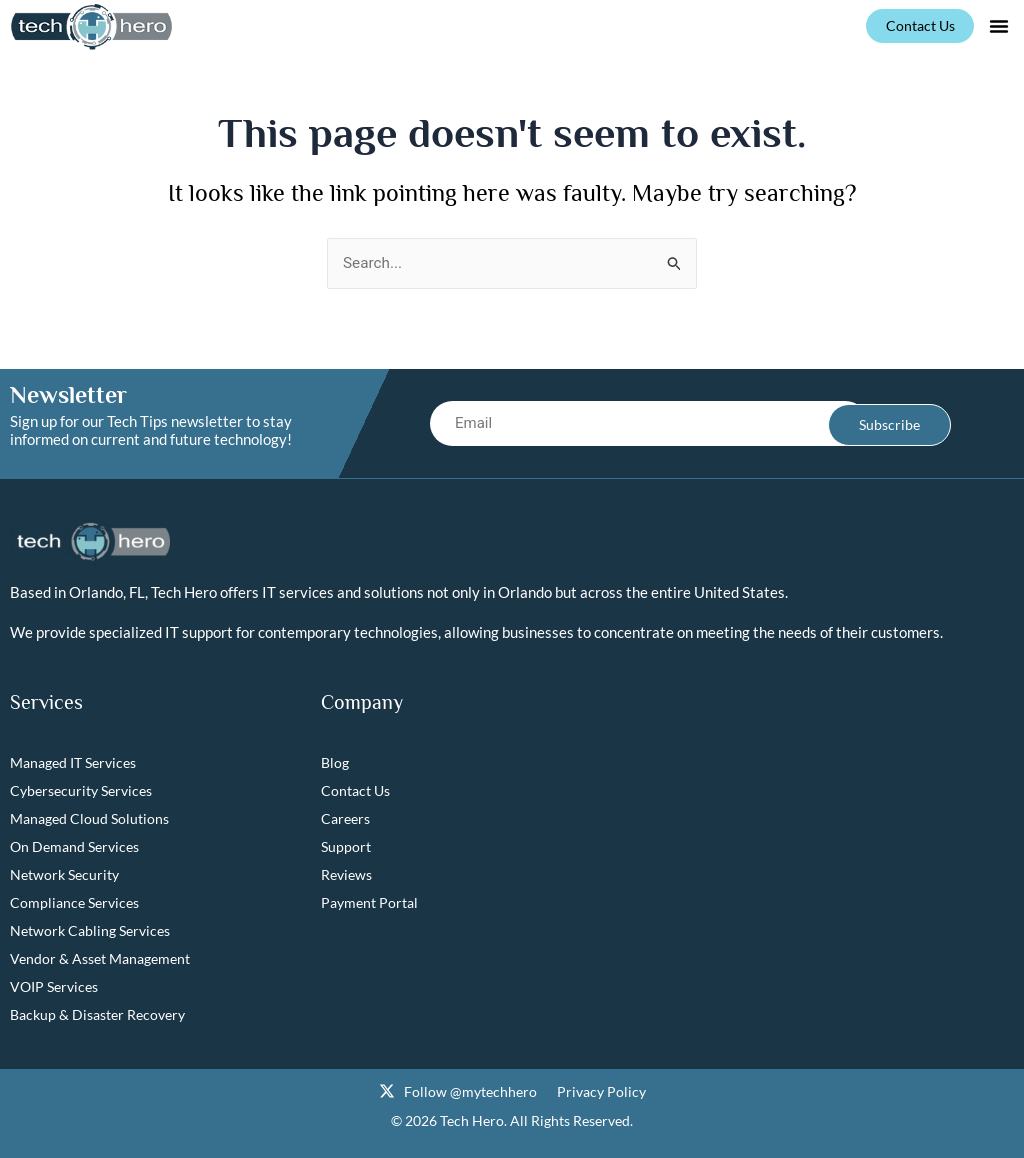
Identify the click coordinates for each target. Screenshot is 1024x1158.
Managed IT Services (73, 763)
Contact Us (355, 791)
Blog (335, 763)
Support (346, 847)
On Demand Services (74, 847)
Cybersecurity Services (81, 791)
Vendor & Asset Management (100, 959)
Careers (345, 819)
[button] (999, 26)
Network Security (64, 875)
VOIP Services (54, 987)
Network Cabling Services (90, 931)
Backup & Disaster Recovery (97, 1015)
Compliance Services (74, 903)
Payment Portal (369, 903)
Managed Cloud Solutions (89, 819)
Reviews (346, 875)
